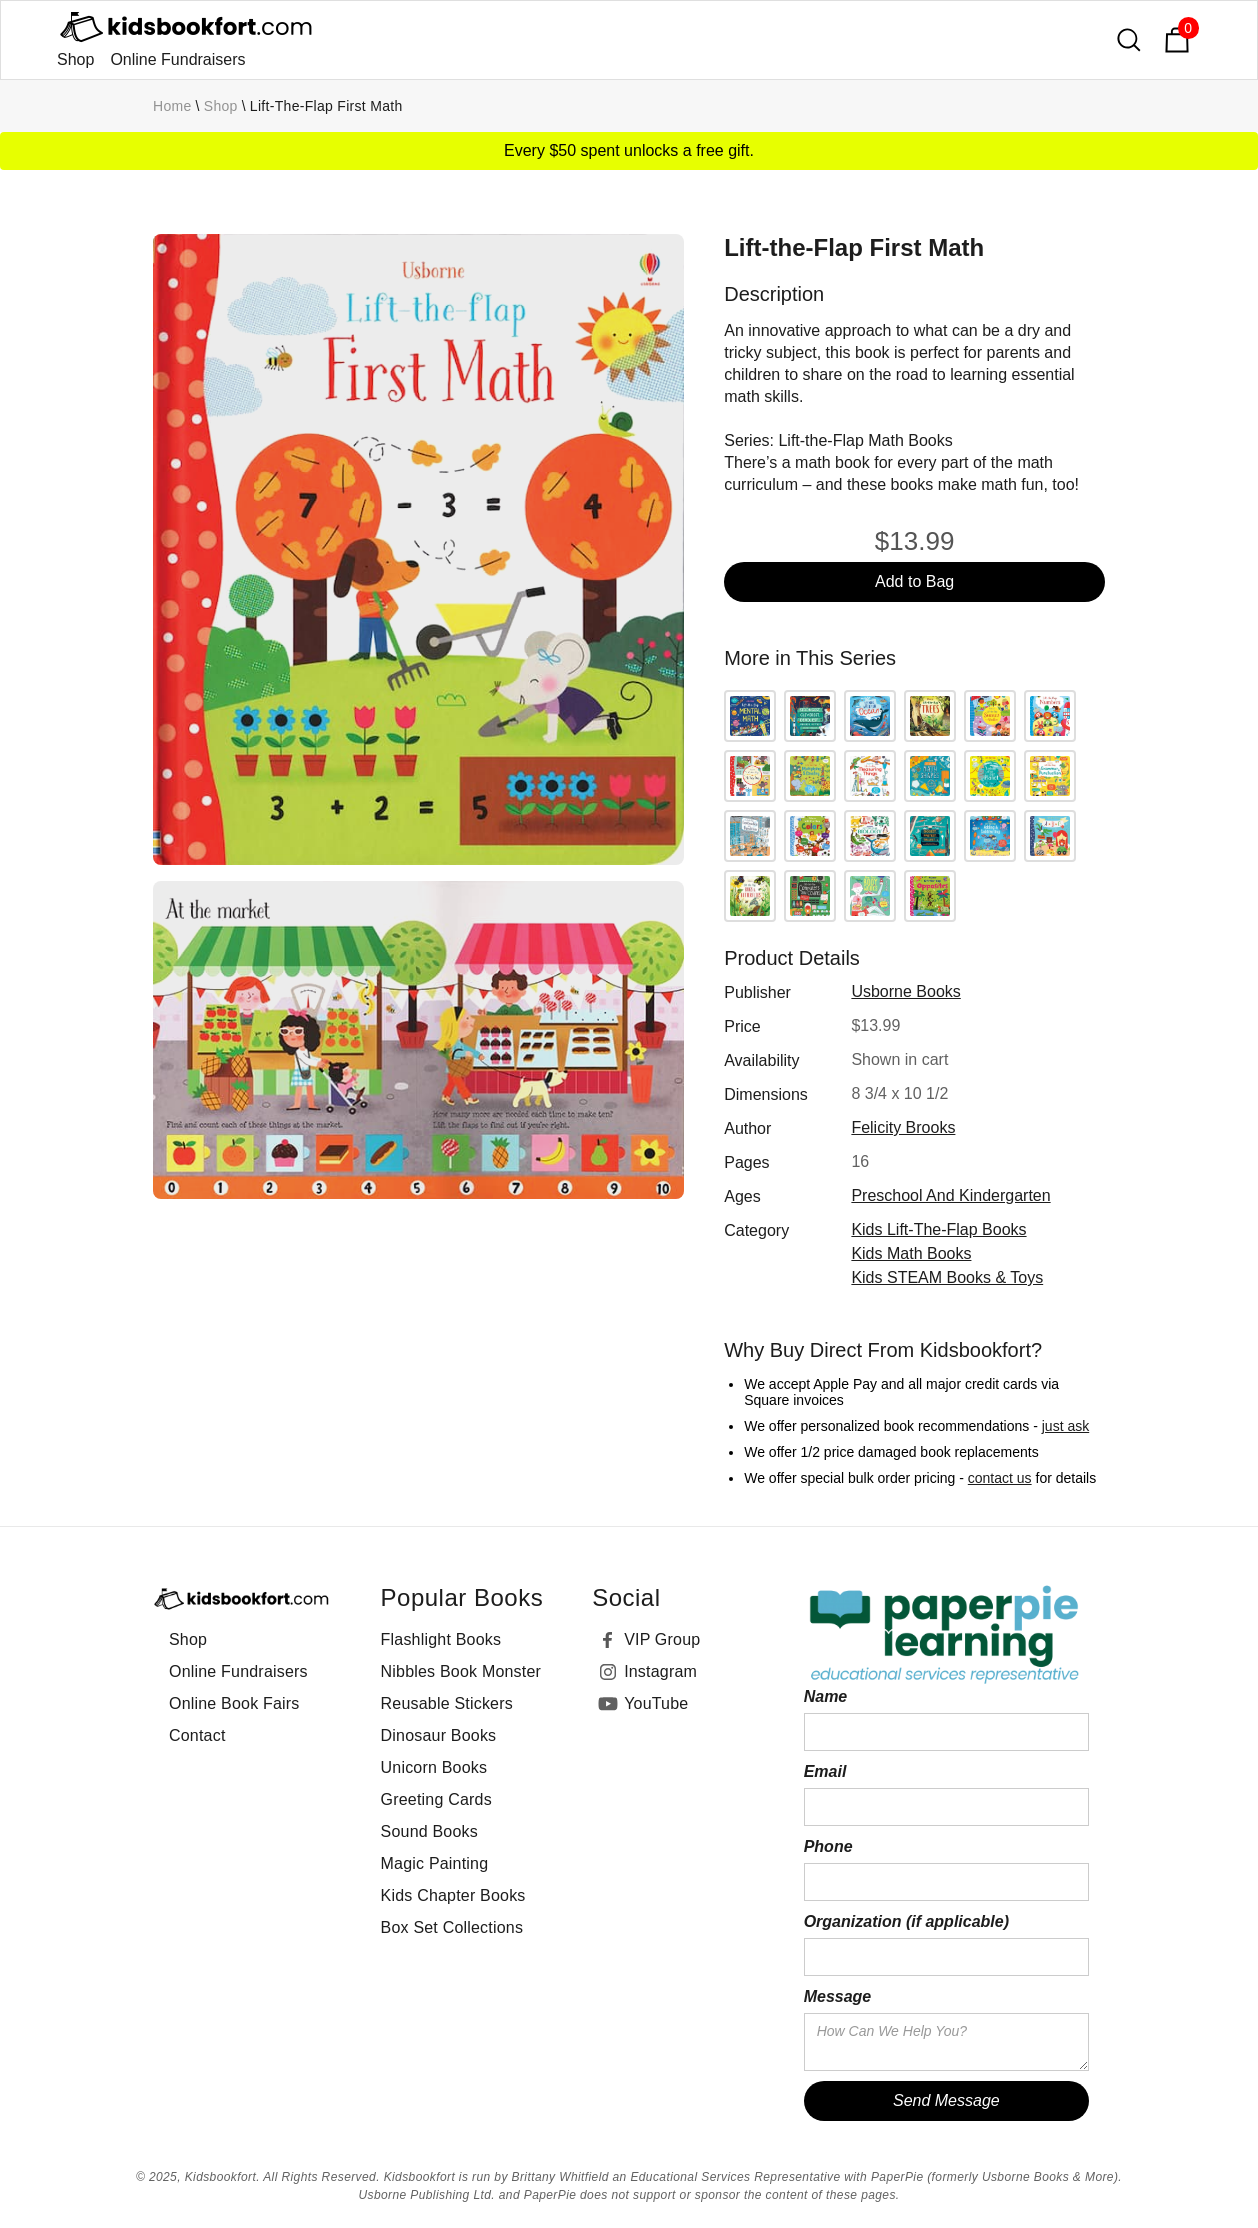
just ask (1065, 1426)
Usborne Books (905, 991)
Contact (197, 1735)
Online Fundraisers (177, 59)
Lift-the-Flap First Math (326, 106)
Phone (828, 1846)
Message (838, 1996)
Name (826, 1696)
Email (825, 1771)
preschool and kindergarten (950, 1195)
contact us (1000, 1478)
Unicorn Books (434, 1767)
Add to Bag (914, 581)
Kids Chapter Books (453, 1895)
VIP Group (662, 1639)
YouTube (656, 1703)
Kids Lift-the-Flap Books (938, 1229)
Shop (75, 59)
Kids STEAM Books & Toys (947, 1277)
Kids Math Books (911, 1253)
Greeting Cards (436, 1799)
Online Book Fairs (234, 1703)
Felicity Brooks (903, 1127)
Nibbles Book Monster (461, 1671)
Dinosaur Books (439, 1735)
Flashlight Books (441, 1639)
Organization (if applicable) (906, 1921)
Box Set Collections (452, 1927)
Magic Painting (435, 1863)
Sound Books (429, 1831)
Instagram (660, 1671)
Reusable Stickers (447, 1703)
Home (172, 106)
